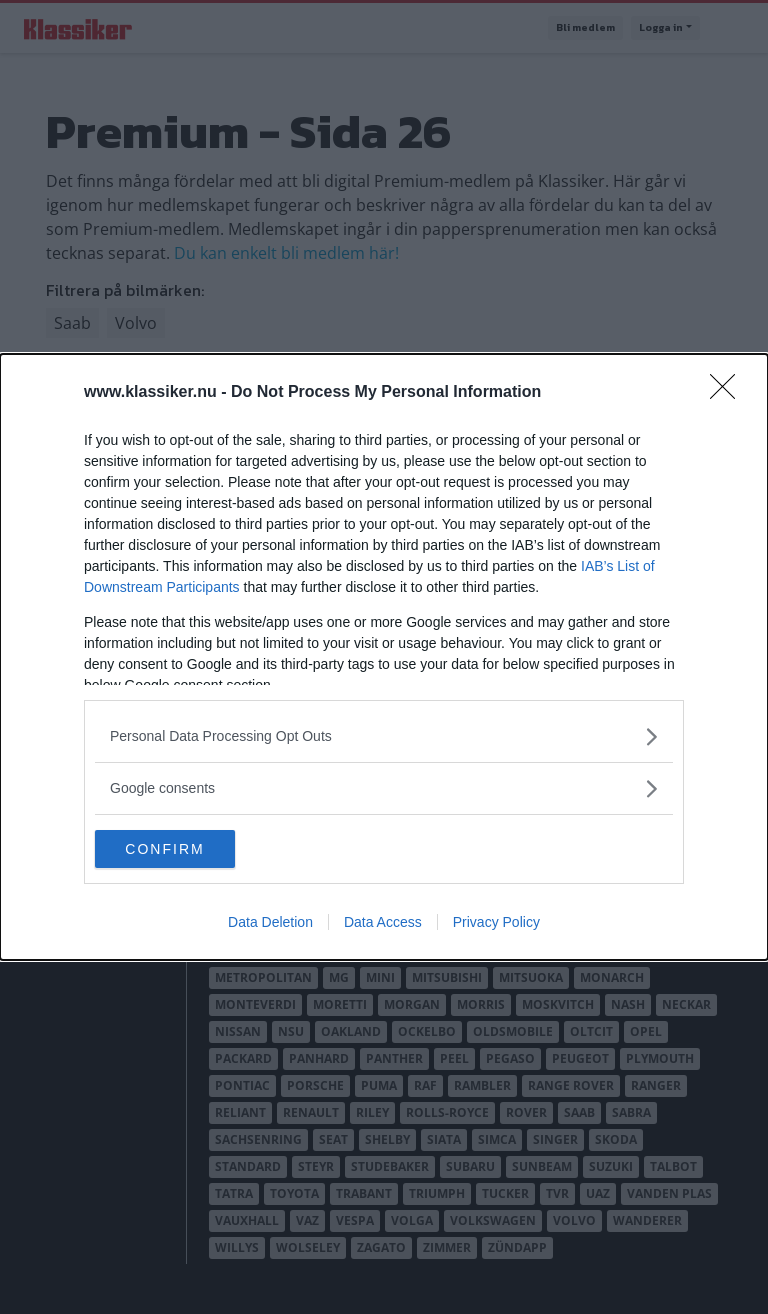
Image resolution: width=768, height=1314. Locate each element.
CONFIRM (189, 848)
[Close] (729, 392)
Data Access (383, 923)
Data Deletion (270, 923)
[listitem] (384, 735)
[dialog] (384, 657)
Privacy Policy (496, 923)
